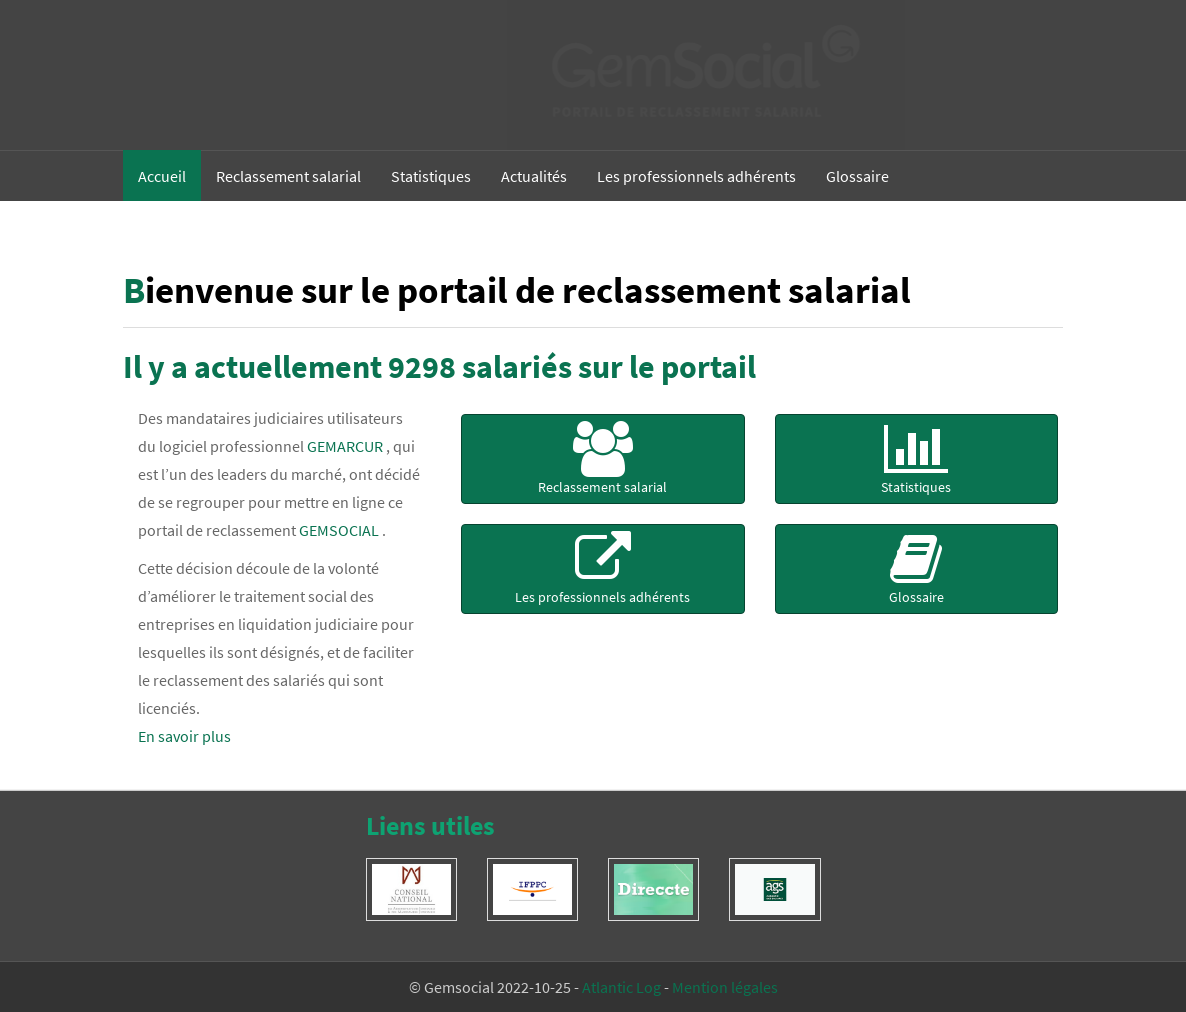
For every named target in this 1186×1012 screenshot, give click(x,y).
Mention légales (725, 987)
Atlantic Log (621, 987)
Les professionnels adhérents (696, 176)
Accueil (162, 176)
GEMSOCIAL (339, 530)
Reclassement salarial (288, 176)
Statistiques (431, 176)
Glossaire (857, 176)
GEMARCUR (345, 446)
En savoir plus (184, 736)
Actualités (534, 176)
